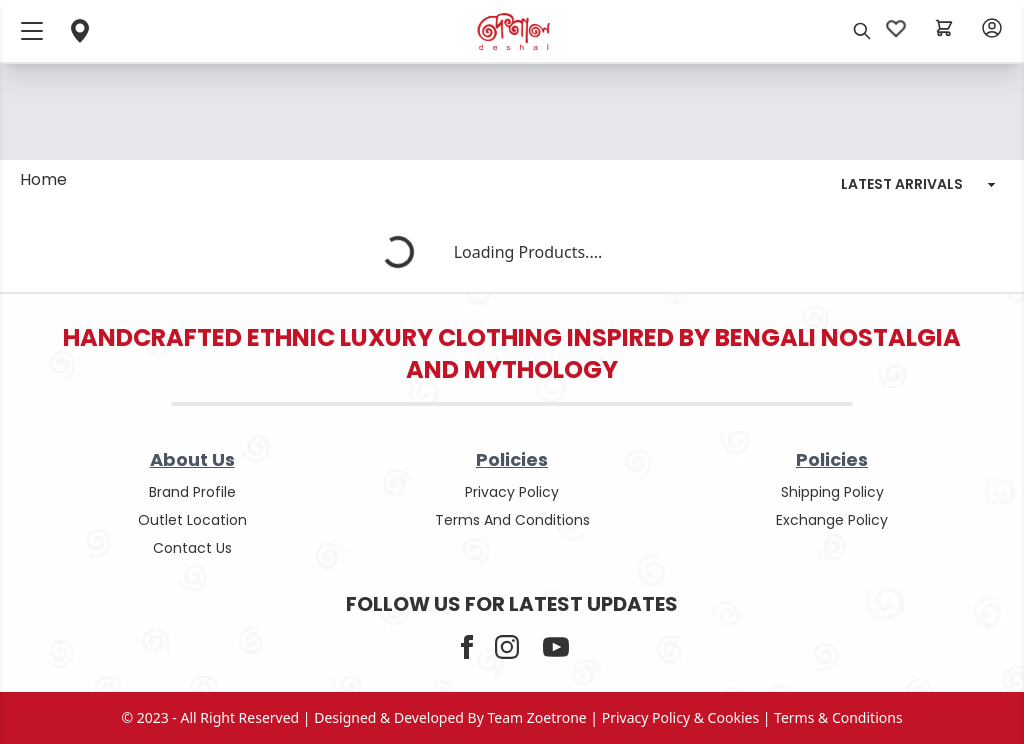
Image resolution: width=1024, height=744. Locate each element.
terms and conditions (512, 520)
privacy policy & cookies (680, 717)
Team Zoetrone (537, 717)
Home (43, 179)
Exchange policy (832, 520)
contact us (192, 548)
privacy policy (512, 492)
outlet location (192, 520)
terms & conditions (838, 717)
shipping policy (832, 492)
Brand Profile (192, 492)
